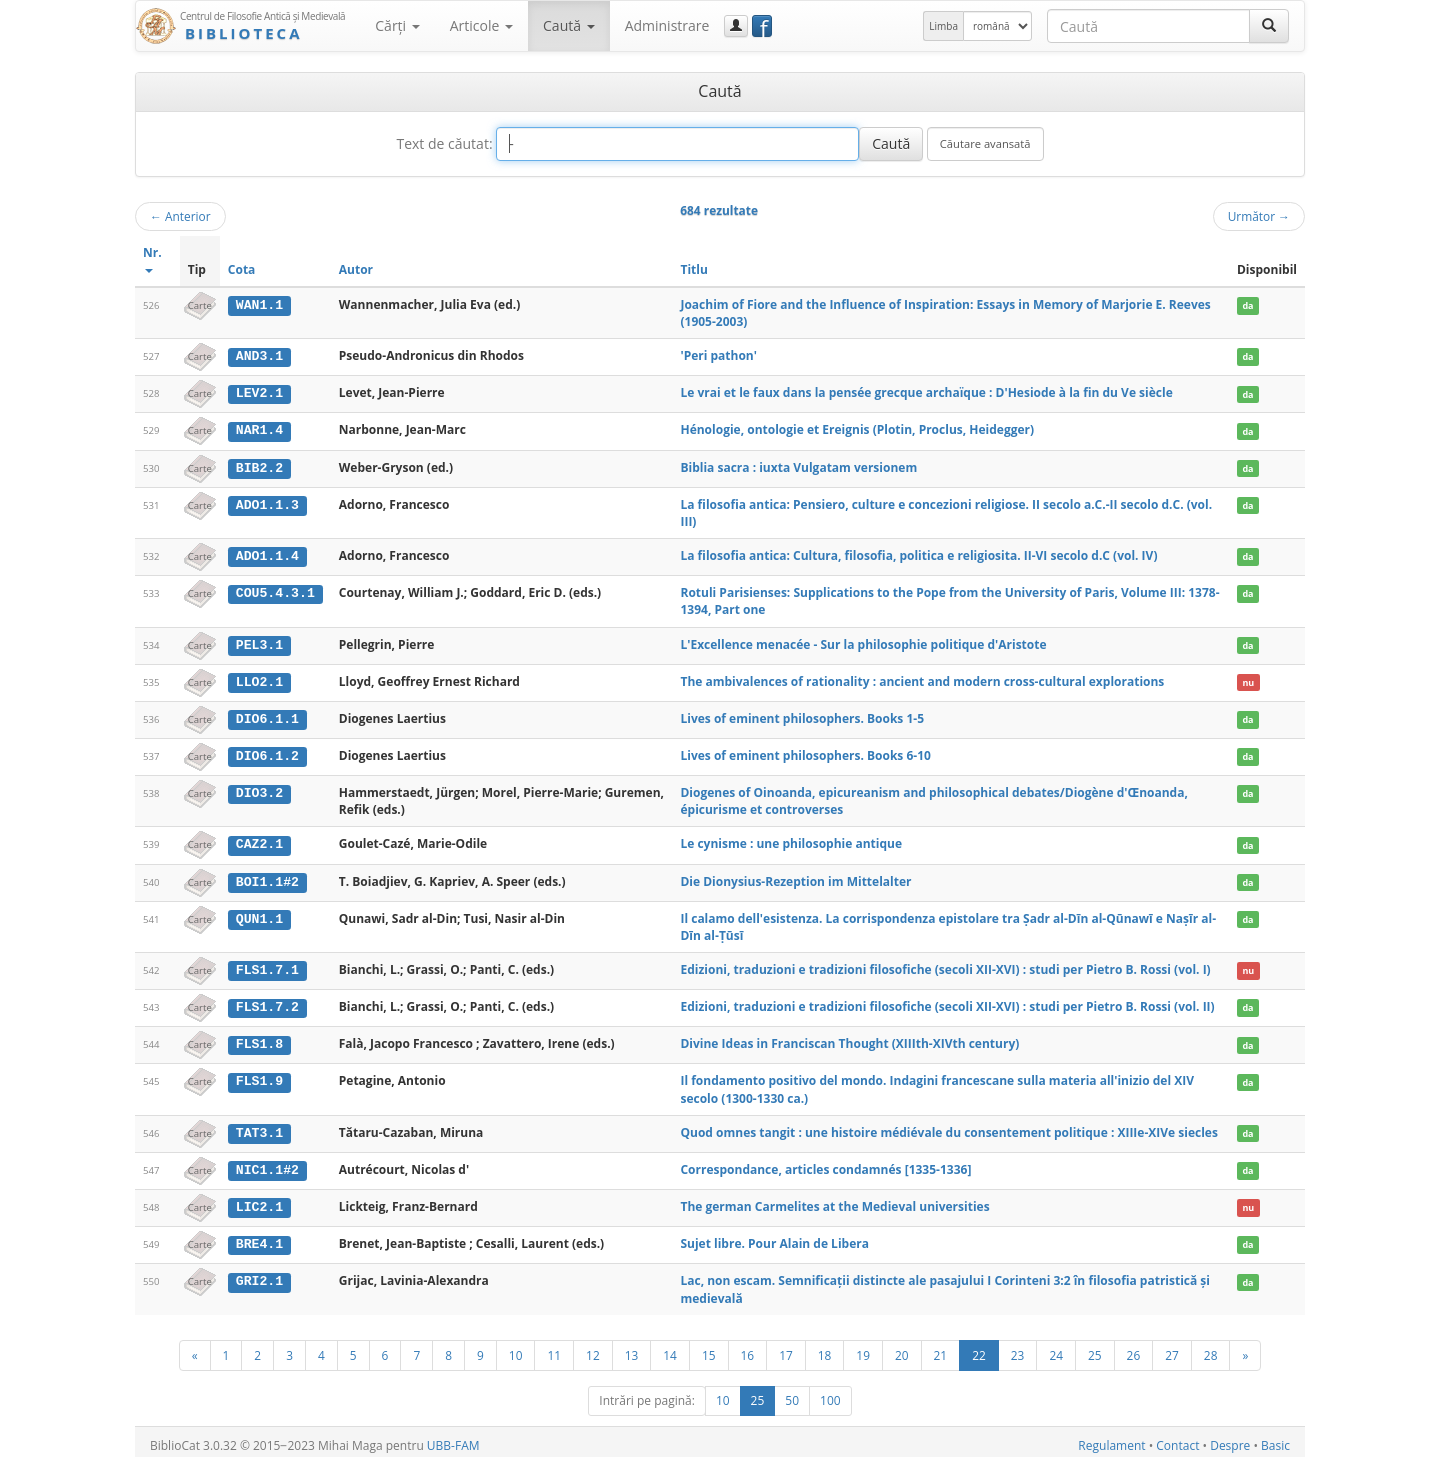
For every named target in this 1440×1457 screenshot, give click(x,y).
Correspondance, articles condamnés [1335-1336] (825, 1163)
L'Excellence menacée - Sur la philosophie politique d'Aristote (863, 642)
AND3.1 (259, 356)
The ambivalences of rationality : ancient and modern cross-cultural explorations (922, 678)
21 (941, 1348)
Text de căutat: (444, 143)
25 (1095, 1348)
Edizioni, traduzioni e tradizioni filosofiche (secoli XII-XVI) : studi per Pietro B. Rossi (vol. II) (947, 1002)
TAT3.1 (259, 1128)
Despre (1230, 1438)
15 (709, 1348)
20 (902, 1348)
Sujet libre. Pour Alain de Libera (774, 1237)
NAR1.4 (259, 430)
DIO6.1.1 (267, 716)
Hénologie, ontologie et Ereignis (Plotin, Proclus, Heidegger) (857, 429)
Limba (943, 26)
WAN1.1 (259, 305)
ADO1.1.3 (267, 503)
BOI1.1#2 (267, 878)
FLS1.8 (259, 1039)
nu (1248, 679)
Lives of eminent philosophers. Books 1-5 (802, 715)
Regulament (1111, 1438)
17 (786, 1348)
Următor (1259, 216)
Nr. (152, 258)
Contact (1177, 1438)
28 (1211, 1348)
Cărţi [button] (397, 25)
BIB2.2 (259, 467)
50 (792, 1393)
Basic (1275, 1438)
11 (554, 1348)
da (1247, 305)
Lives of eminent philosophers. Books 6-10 (805, 752)
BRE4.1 (259, 1238)
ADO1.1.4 (267, 555)
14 (670, 1348)
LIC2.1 (259, 1201)
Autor (356, 269)
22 (979, 1348)
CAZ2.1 (259, 841)
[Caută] (1269, 26)
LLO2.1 (259, 679)
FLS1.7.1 (267, 966)
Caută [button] (569, 25)
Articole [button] (481, 25)
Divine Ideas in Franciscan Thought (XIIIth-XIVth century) (849, 1038)
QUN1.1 (259, 915)
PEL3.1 (259, 643)
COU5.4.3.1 (275, 591)
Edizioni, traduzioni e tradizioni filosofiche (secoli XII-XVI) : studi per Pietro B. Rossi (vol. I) (945, 965)
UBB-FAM (453, 1438)
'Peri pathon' (718, 355)
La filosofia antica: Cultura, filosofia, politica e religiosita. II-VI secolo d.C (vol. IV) (918, 554)
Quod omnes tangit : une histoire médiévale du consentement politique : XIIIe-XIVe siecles (948, 1127)
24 (1056, 1348)
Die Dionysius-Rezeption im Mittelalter (795, 877)
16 (748, 1348)
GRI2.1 (259, 1275)
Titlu (693, 269)
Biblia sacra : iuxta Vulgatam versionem (798, 466)
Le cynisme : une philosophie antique (791, 840)
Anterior (180, 216)
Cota (242, 269)
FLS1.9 (259, 1076)
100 (830, 1393)
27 (1172, 1348)
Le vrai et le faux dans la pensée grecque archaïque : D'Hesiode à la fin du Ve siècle (926, 392)
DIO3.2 (259, 790)
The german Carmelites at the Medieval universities (834, 1200)
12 (593, 1348)
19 (863, 1348)
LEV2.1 (259, 393)
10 (516, 1348)
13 (632, 1348)
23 (1018, 1348)
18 (825, 1348)
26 (1134, 1348)
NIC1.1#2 (267, 1164)
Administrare (667, 25)
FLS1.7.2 (267, 1003)
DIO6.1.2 (267, 753)
